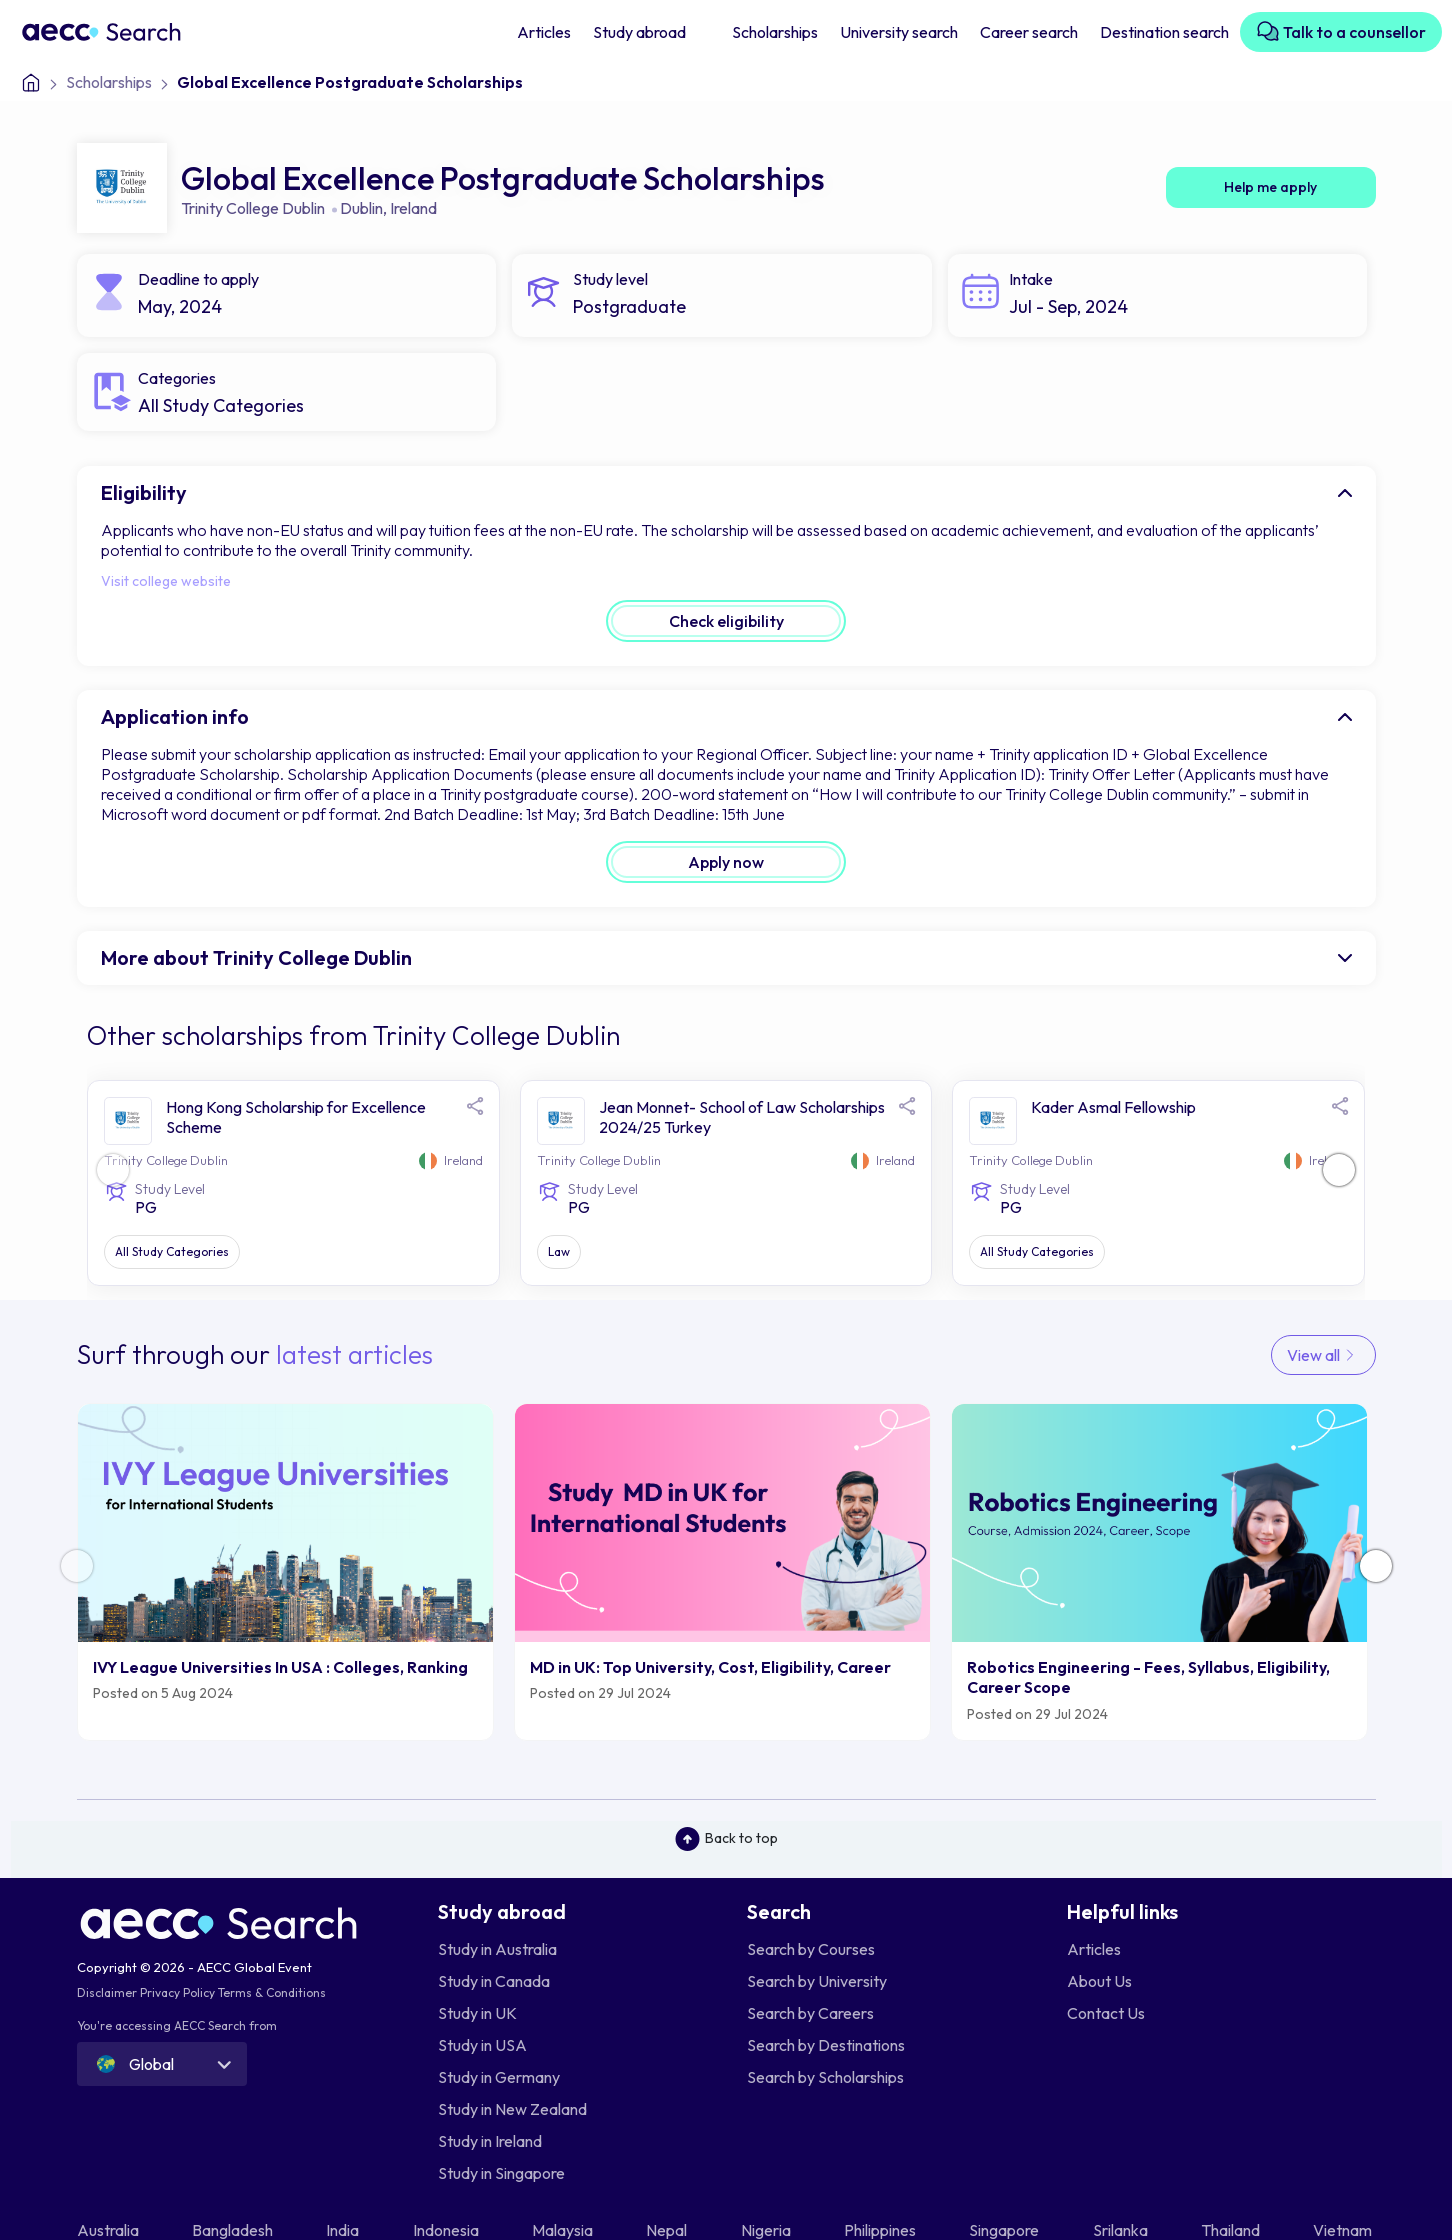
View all (1323, 1355)
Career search (1029, 32)
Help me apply (1270, 187)
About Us (1099, 1981)
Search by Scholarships (825, 2077)
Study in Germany (499, 2077)
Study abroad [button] (641, 32)
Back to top (726, 1839)
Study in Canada (494, 1981)
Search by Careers (810, 2013)
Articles (544, 32)
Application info (175, 716)
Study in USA (482, 2045)
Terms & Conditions (272, 1992)
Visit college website (166, 581)
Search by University (817, 1981)
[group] (285, 1571)
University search (899, 32)
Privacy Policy (177, 1992)
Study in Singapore (501, 2173)
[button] (1339, 1170)
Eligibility (144, 492)
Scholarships (775, 32)
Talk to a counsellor (1341, 31)
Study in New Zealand (512, 2109)
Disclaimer (107, 1992)
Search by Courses (811, 1949)
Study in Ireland (490, 2141)
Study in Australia (497, 1949)
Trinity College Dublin (253, 208)
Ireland (413, 208)
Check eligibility (726, 621)
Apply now (726, 862)
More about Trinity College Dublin (256, 957)
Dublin (361, 208)
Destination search (1164, 32)
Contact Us (1106, 2013)
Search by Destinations (826, 2045)
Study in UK (477, 2013)
